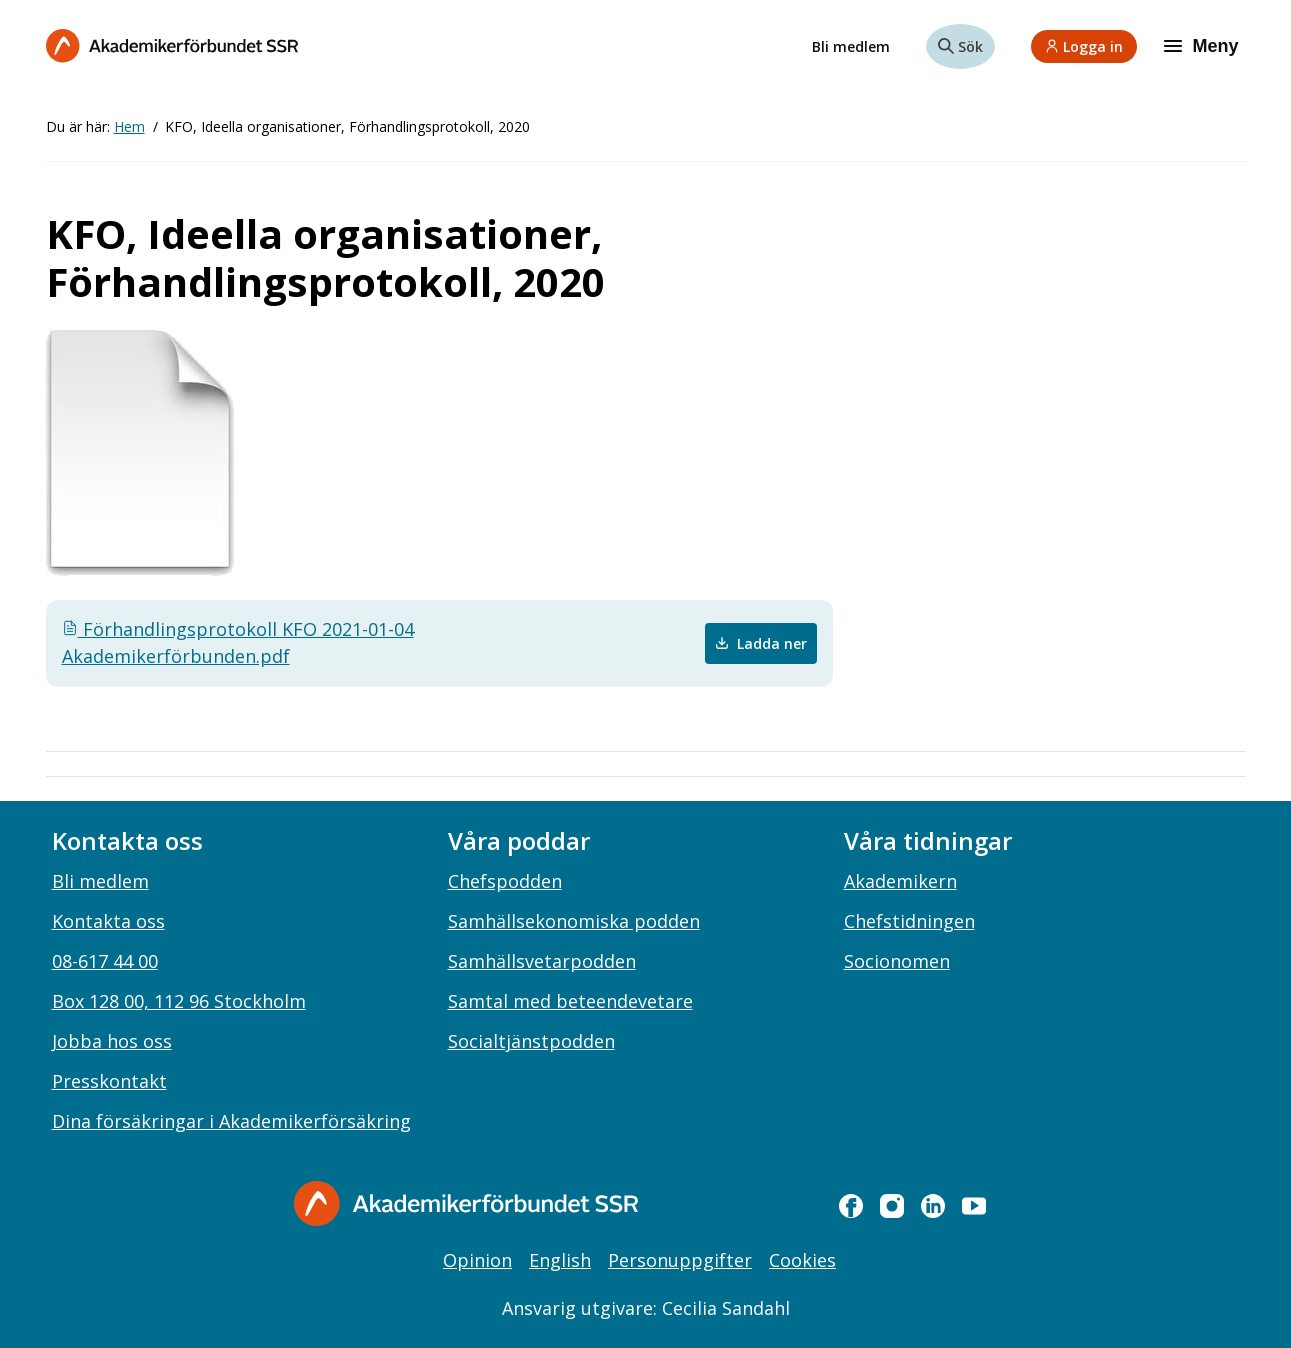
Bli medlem (851, 46)
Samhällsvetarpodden (542, 961)
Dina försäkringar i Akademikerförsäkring (231, 1121)
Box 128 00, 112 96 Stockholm (179, 1001)
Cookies (802, 1260)
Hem (129, 126)
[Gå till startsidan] (466, 1203)
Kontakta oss (108, 921)
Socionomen (897, 961)
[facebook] (851, 1206)
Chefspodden (505, 881)
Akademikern (900, 881)
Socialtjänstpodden (531, 1041)
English (560, 1260)
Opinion (477, 1260)
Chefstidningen (909, 921)
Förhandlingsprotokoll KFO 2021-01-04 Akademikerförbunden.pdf (238, 642)
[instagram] (892, 1206)
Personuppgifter (680, 1260)
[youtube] (974, 1206)
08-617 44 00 (105, 961)
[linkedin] (933, 1206)
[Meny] (1203, 46)
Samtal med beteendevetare (570, 1001)
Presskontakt (109, 1081)
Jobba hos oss (112, 1041)
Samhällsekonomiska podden (574, 921)
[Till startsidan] (172, 45)
